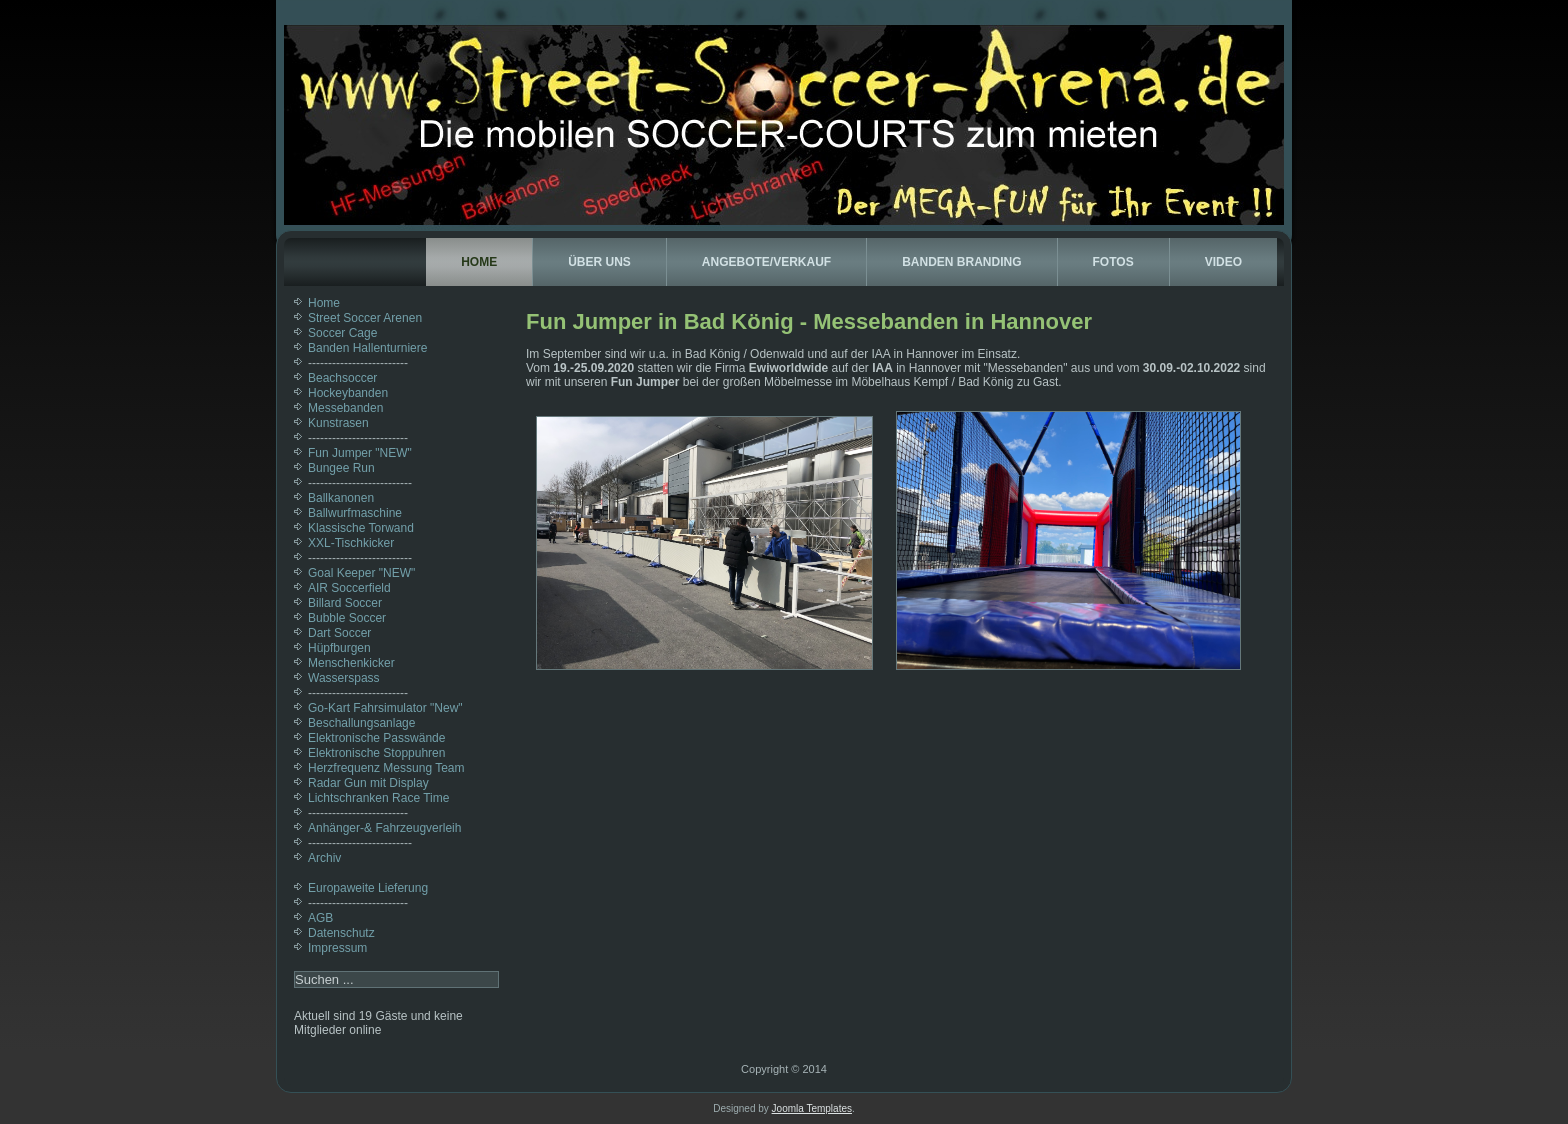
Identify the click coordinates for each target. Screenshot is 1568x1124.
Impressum (337, 948)
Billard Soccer (345, 603)
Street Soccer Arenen (365, 318)
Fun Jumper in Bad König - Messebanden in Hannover (809, 321)
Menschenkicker (351, 663)
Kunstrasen (338, 423)
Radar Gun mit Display (368, 783)
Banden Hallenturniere (367, 348)
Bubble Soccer (347, 618)
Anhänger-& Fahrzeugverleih (384, 828)
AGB (320, 918)
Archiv (324, 858)
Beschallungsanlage (361, 723)
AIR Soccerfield (349, 588)
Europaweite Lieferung (368, 888)
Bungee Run (341, 468)
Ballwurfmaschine (355, 513)
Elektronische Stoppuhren (376, 753)
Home (479, 262)
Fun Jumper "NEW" (360, 453)
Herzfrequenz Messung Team (386, 768)
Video (1223, 262)
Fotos (1113, 262)
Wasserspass (344, 678)
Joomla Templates (812, 1108)
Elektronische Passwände (376, 738)
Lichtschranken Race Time (378, 798)
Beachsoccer (342, 378)
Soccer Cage (342, 333)
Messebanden (345, 408)
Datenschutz (341, 933)
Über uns (599, 262)
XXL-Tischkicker (351, 543)
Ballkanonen (341, 498)
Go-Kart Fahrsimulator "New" (385, 708)
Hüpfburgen (339, 648)
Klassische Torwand (361, 528)
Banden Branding (961, 262)
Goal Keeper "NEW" (361, 573)
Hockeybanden (348, 393)
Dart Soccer (339, 633)
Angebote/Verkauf (766, 262)
